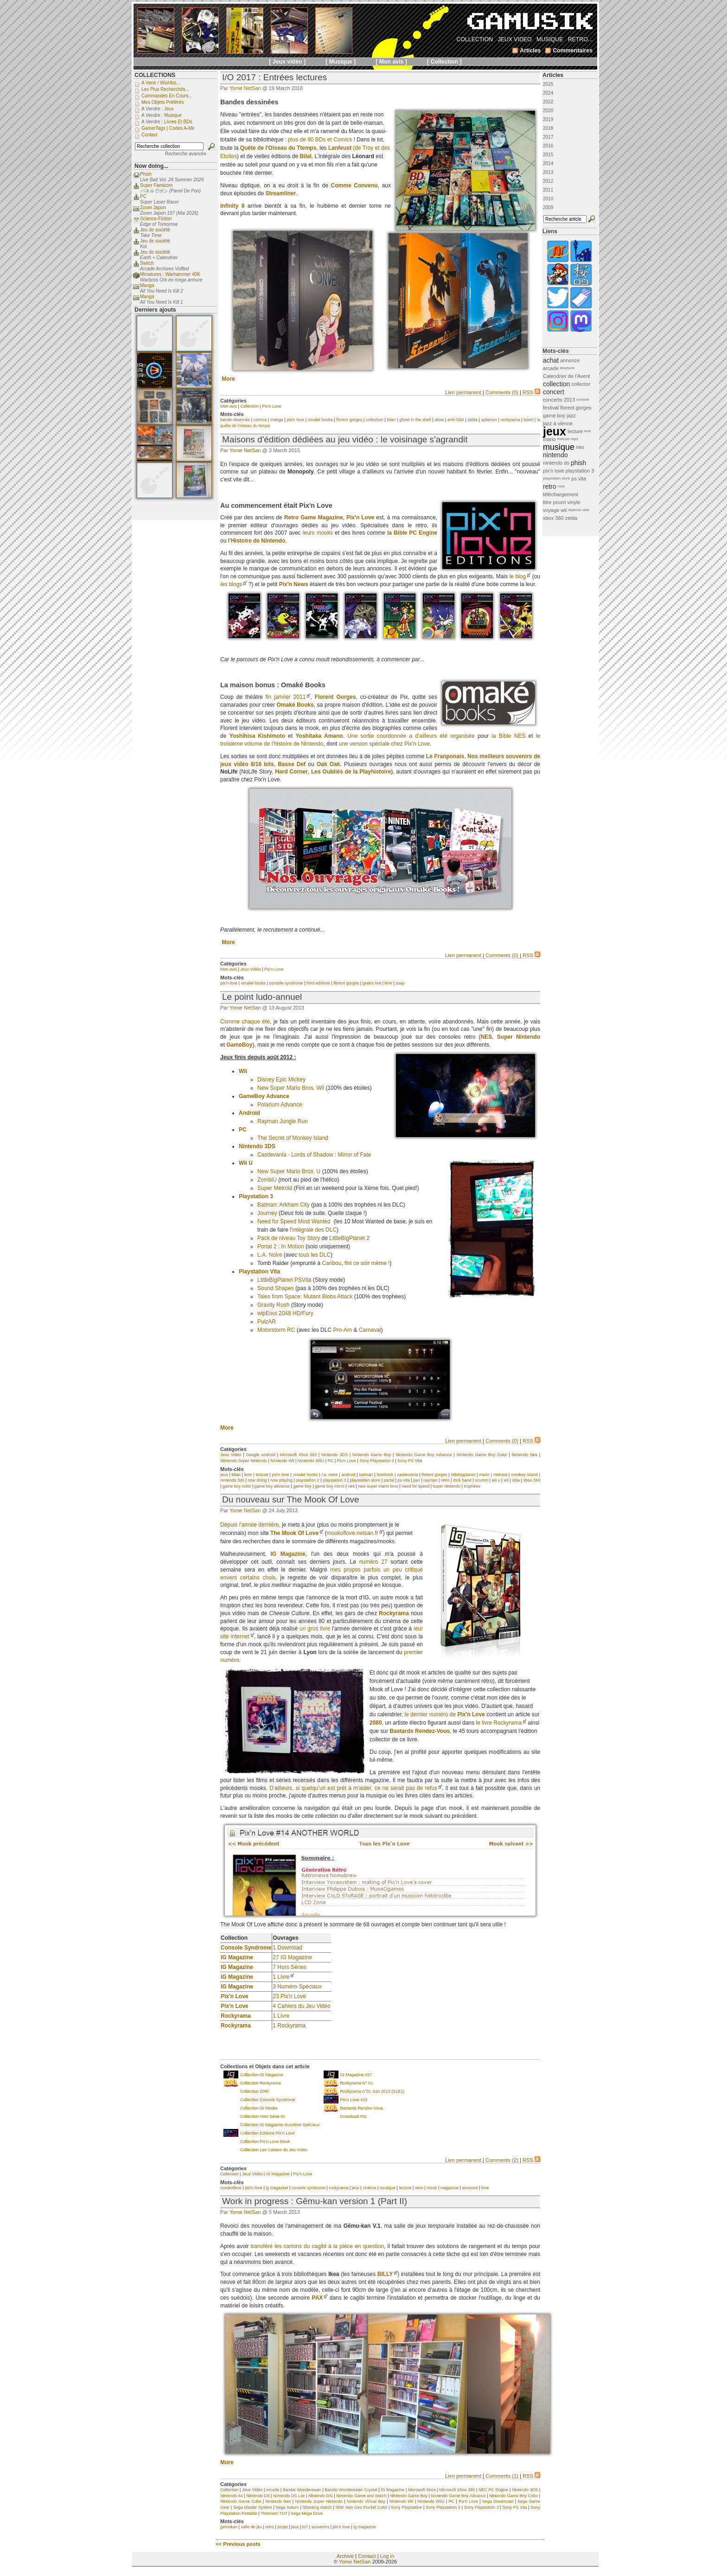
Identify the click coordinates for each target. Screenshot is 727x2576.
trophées (472, 1486)
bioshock (385, 1474)
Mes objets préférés (162, 102)
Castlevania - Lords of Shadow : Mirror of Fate (314, 1154)
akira (439, 419)
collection (374, 419)
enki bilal (455, 419)
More (228, 379)
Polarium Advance (279, 1104)
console (582, 399)
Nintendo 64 (231, 2495)
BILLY (385, 2274)
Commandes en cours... (166, 95)
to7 (305, 2527)
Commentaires (573, 50)
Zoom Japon (153, 207)
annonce (470, 2188)
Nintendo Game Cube (240, 2501)
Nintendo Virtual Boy (366, 2501)
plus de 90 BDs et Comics (320, 139)
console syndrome (286, 983)
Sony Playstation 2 (443, 2507)
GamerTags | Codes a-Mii (167, 128)
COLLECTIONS (154, 75)
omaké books (320, 419)
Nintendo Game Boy (371, 1454)
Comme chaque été (245, 1021)
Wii (243, 1071)
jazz (571, 415)
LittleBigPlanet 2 (349, 1238)
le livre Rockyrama (499, 1722)
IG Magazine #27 (356, 2074)
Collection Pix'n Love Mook (265, 2141)
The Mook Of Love (294, 1533)
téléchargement (560, 494)
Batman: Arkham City (283, 1205)
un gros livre (315, 1628)
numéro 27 (373, 1562)
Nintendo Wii (282, 1460)
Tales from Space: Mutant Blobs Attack (304, 1296)
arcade (551, 368)
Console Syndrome (246, 1947)
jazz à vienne (558, 423)
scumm (481, 1480)
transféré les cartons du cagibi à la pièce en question (317, 2246)
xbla (516, 1480)
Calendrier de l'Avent (566, 376)
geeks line (372, 983)
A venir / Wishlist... (160, 82)
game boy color (237, 1486)
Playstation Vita (259, 1271)
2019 (548, 119)
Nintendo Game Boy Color (482, 1454)
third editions (318, 983)
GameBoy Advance (264, 1096)
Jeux (169, 108)
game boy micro (329, 1486)
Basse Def (292, 764)
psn (416, 1480)
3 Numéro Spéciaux (297, 1986)
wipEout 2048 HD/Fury (285, 1313)
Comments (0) (501, 392)
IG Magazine (288, 1554)
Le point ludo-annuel (262, 997)
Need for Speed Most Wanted (294, 1221)
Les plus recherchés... (165, 89)
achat (551, 360)
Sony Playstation (406, 2507)
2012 (548, 181)
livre (389, 983)
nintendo (555, 455)
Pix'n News (293, 584)
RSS (531, 392)
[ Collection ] (444, 61)
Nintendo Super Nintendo (243, 1460)
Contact (367, 2556)
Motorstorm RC (276, 1330)
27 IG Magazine (292, 1957)
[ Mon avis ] (391, 61)
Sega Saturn (287, 2507)
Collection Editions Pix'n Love (267, 2133)
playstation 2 (307, 1480)
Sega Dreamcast (498, 2501)
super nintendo (447, 1486)
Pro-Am (342, 1330)
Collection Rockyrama (260, 2083)
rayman (430, 1480)
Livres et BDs (178, 121)
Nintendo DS (258, 2495)
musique (387, 2188)
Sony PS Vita (409, 1460)
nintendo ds (556, 463)
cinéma (369, 2188)
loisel (529, 419)
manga (276, 419)
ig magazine (277, 2188)
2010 (548, 198)
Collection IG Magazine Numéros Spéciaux (280, 2124)
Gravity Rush (273, 1305)
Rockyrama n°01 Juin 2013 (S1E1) (372, 2091)
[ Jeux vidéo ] (287, 61)
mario (484, 1474)
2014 (548, 163)
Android (249, 1113)
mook (432, 2188)
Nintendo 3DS (257, 1146)
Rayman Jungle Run (282, 1121)
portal (389, 1480)
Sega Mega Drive (307, 2513)
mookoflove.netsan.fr (352, 1533)
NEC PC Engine (493, 2489)
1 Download (287, 1947)
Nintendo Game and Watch (361, 2495)
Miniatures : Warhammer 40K (170, 274)
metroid (500, 1474)
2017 (548, 137)
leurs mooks (318, 533)
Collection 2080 (254, 2091)
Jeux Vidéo (250, 969)
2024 (548, 93)
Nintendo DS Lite (289, 2495)
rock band (462, 1480)
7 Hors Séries (289, 1967)
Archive (345, 2556)
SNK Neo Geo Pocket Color (362, 2507)
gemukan (228, 2527)
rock (561, 486)
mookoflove (231, 2188)
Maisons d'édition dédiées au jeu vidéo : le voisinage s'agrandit (344, 439)
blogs (231, 584)
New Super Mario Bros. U (288, 1171)
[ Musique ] (340, 61)
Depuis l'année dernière (249, 1524)
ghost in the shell (415, 419)
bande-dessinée (235, 419)
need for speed (415, 1486)
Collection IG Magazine (261, 2074)
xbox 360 (532, 1480)
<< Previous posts (238, 2544)
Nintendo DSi (320, 2495)
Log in (387, 2556)
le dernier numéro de (444, 1714)
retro (445, 1480)
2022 (548, 101)
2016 (548, 145)
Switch (146, 263)
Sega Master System (252, 2507)
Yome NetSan (245, 88)
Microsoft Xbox (422, 2489)
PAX (317, 2298)
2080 (376, 1722)
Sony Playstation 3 (376, 1460)
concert (553, 392)
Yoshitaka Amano (319, 736)
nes (351, 1486)
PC (243, 1129)
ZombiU (267, 1179)
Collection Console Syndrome (267, 2099)
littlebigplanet (463, 1474)
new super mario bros (378, 1486)
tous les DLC (315, 1255)
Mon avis (228, 406)
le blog (518, 576)
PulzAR (266, 1321)
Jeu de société (155, 229)
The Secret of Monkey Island (292, 1138)
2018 (548, 128)
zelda (472, 419)
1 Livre (281, 1977)
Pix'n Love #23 (354, 2099)
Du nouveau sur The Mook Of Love (290, 1499)
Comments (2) (501, 2160)
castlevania (407, 1474)
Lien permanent (463, 392)
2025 (548, 84)
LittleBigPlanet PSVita (284, 1280)
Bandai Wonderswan (302, 2489)
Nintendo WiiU (311, 1460)
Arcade (273, 2489)
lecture (261, 1474)
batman (366, 1474)
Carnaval (370, 1330)
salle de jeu (251, 2527)
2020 (548, 110)
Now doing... (151, 166)
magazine (449, 2188)
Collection (249, 406)
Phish (146, 174)
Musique (173, 115)
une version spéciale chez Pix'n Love (384, 744)
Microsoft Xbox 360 (298, 1454)
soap (400, 983)
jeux (224, 1474)
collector (580, 384)
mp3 (574, 439)
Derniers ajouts (155, 310)
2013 (548, 172)
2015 (548, 154)
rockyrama (510, 419)
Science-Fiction (156, 218)
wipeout (574, 510)
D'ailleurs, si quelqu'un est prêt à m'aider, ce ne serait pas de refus (353, 1788)
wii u (496, 1480)
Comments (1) (501, 2476)
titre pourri (554, 502)
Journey (267, 1213)
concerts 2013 (559, 400)
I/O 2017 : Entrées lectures (274, 77)
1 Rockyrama (289, 2025)
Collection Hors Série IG (262, 2116)
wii (506, 1480)
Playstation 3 (256, 1196)
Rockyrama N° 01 (356, 2083)
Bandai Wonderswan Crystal (351, 2489)
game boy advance (272, 1486)
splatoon (489, 419)
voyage (551, 510)
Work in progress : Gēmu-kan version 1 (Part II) (314, 2201)
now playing (281, 1480)
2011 (548, 189)
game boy (302, 1486)
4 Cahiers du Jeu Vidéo (302, 2006)
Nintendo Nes (524, 1454)
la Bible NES (508, 736)
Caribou (331, 1263)
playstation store (365, 1480)
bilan (391, 419)
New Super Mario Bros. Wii (290, 1088)
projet (282, 2527)
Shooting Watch (317, 2507)
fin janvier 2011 (286, 697)
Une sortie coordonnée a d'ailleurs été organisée (411, 736)
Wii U (246, 1163)
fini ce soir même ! (366, 1263)
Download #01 (353, 2116)
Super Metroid (274, 1188)
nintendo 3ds (232, 1480)
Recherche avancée (185, 153)
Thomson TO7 (274, 2513)
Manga (147, 285)
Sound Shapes (275, 1288)
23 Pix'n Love (289, 1996)
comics (260, 419)
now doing (257, 1480)
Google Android (260, 1454)
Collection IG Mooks (259, 2108)
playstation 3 (334, 1480)
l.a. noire (330, 1474)
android (349, 1474)
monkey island (524, 1474)
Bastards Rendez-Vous (361, 2108)
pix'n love (295, 419)
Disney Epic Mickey (281, 1079)
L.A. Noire (269, 1255)
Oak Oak (328, 764)
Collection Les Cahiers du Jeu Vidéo (273, 2150)
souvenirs (321, 2527)
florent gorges (349, 419)
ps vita (404, 1480)
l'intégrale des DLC (313, 1230)
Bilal (305, 156)
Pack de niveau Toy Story (288, 1238)
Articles (552, 75)
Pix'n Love (271, 406)
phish (578, 463)
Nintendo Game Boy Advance (423, 1454)
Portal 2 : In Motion (280, 1246)
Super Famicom (156, 185)
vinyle (574, 502)
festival (551, 407)
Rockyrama (394, 1613)
